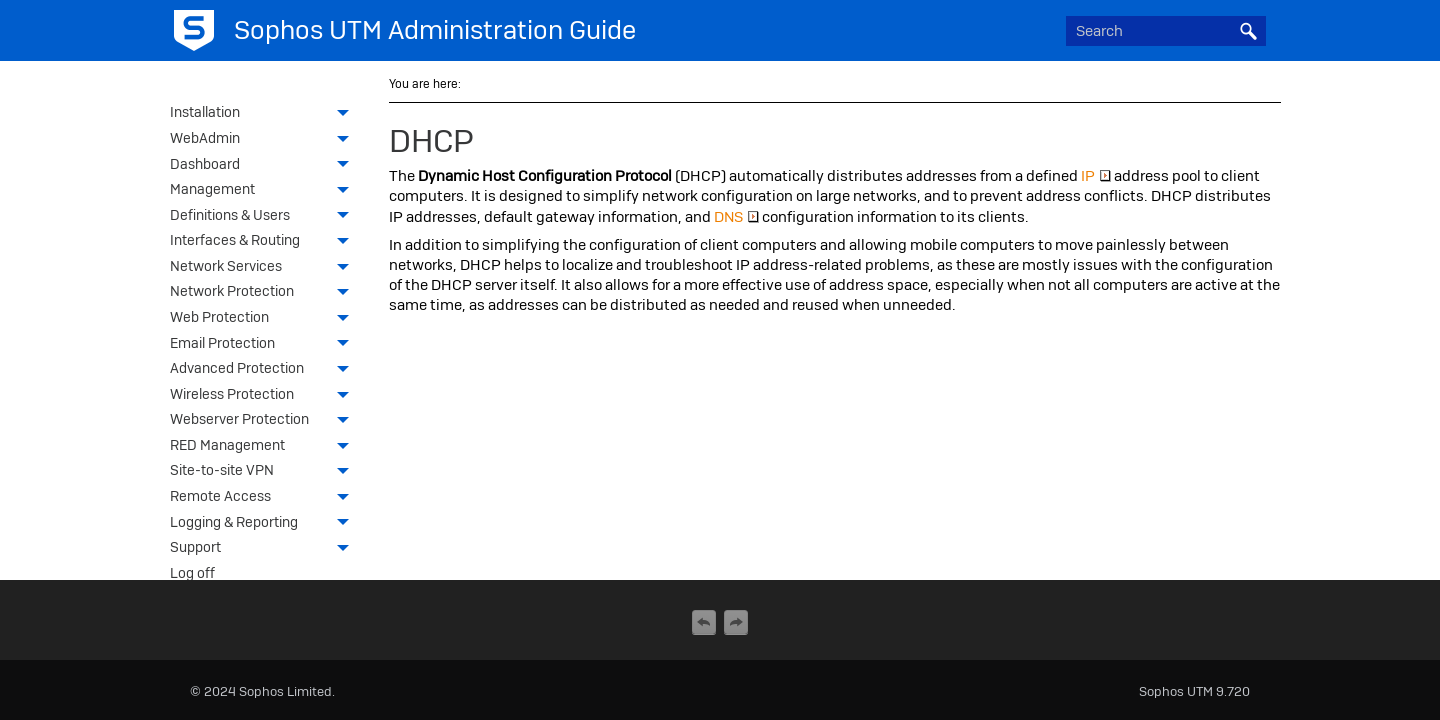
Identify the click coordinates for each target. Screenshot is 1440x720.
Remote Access (265, 498)
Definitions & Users (265, 217)
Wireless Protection (265, 396)
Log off (192, 573)
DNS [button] (736, 217)
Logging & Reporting (265, 524)
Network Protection (265, 293)
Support (265, 549)
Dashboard (265, 166)
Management (265, 191)
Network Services (265, 268)
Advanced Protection (265, 370)
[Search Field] (1166, 31)
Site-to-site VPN (265, 472)
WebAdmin (265, 140)
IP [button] (1096, 176)
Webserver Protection (265, 421)
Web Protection (265, 319)
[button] (1248, 31)
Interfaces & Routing (265, 242)
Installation (265, 114)
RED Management (265, 447)
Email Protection (265, 345)
